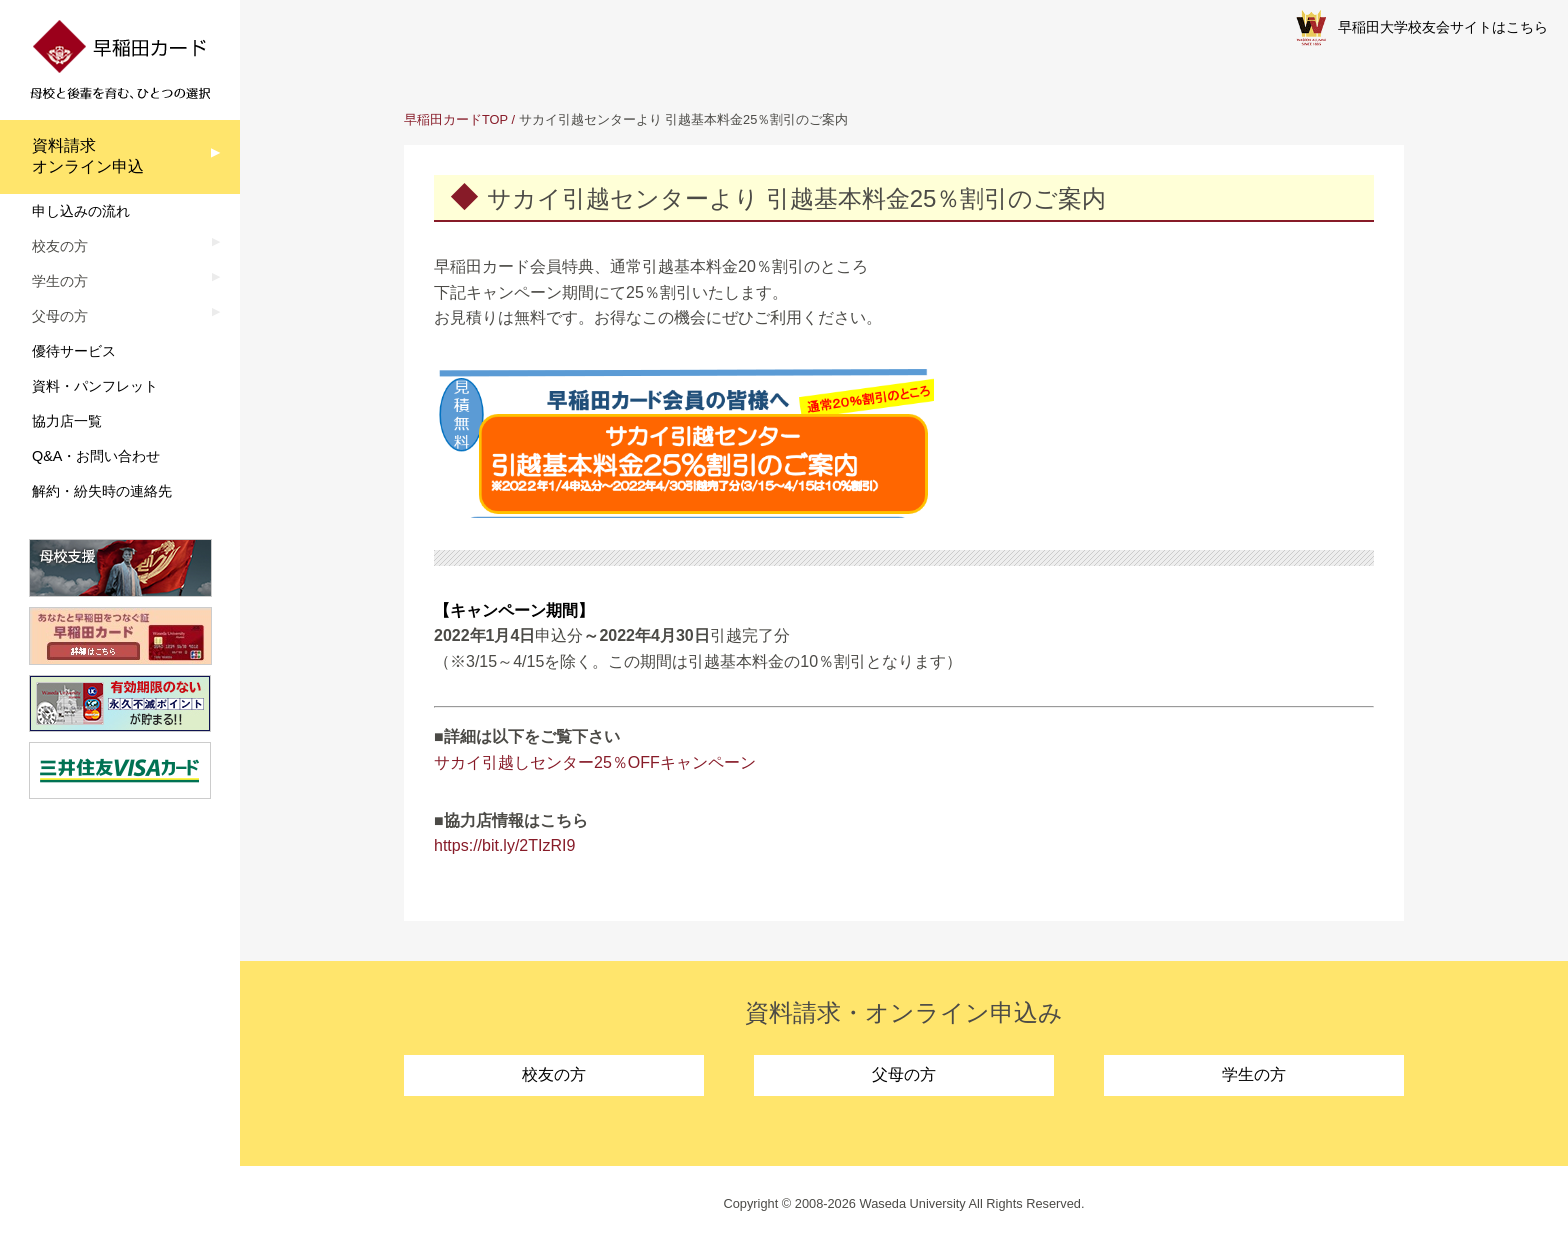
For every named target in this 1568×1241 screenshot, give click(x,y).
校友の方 (554, 1074)
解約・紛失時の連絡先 (102, 491)
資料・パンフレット (95, 386)
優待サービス (74, 351)
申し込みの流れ (81, 211)
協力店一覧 (67, 421)
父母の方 (904, 1074)
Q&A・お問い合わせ (96, 456)
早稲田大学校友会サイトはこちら (1422, 28)
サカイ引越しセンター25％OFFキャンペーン (595, 762)
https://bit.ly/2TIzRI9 (504, 845)
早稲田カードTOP (456, 119)
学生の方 (1254, 1074)
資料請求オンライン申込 (88, 156)
